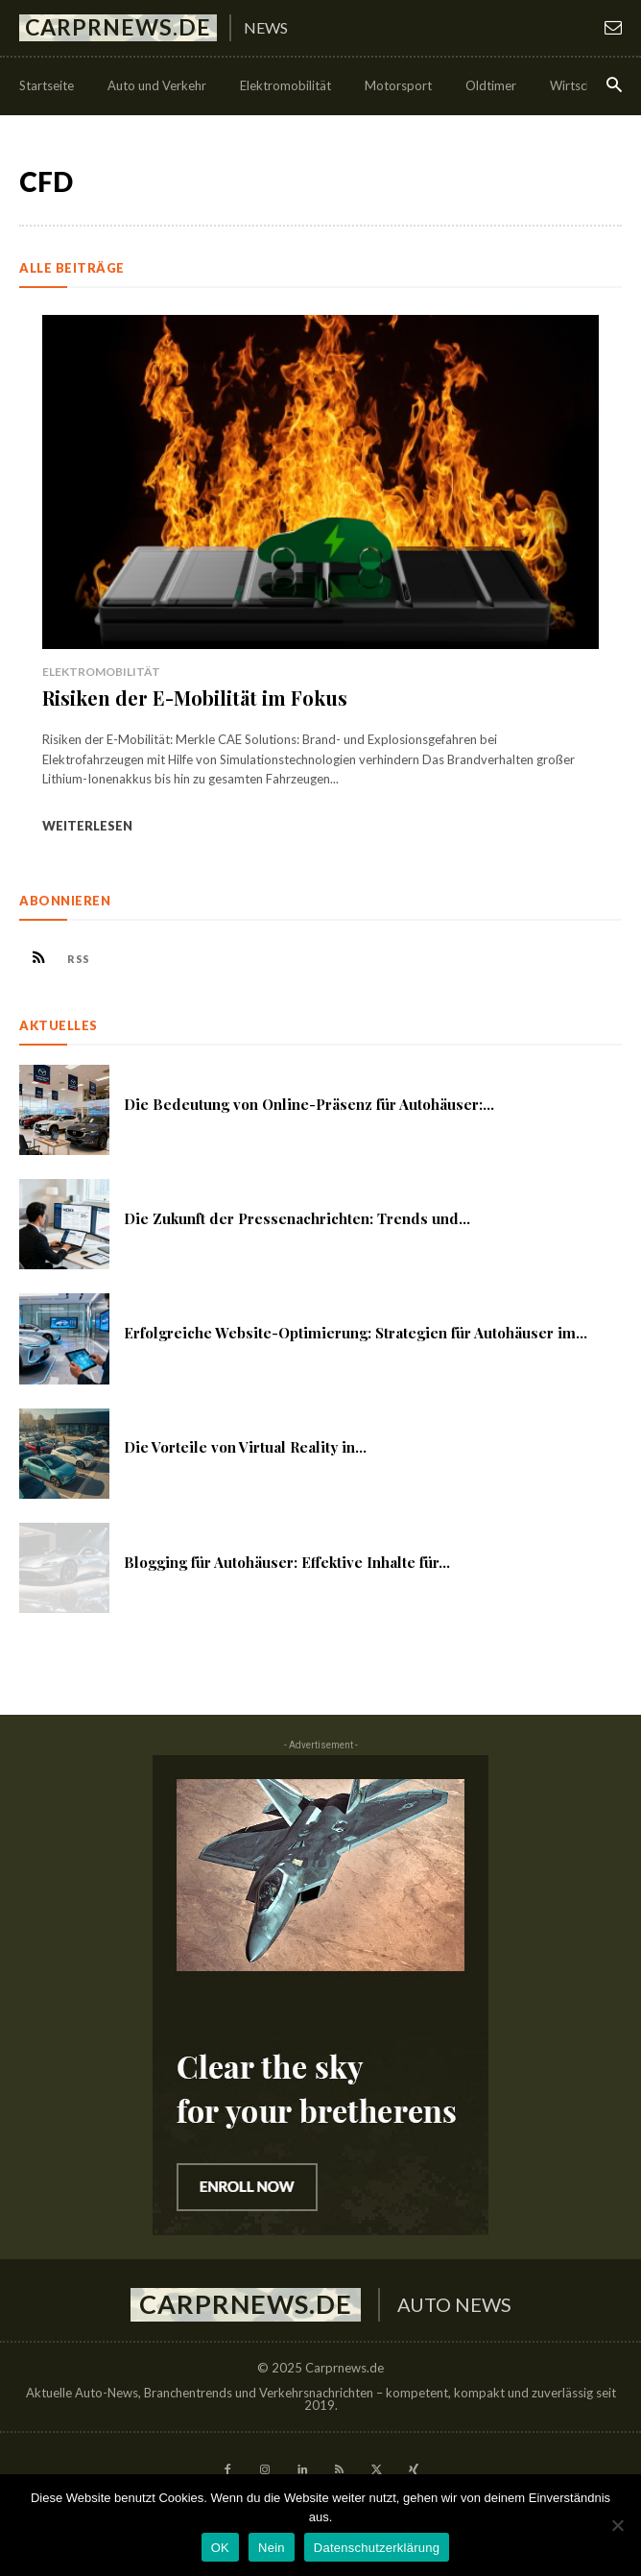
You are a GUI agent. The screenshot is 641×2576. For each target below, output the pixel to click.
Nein (271, 2547)
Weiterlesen (87, 825)
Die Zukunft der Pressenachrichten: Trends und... (297, 1218)
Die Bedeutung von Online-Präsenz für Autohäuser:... (309, 1104)
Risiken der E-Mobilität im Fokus (194, 697)
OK (220, 2547)
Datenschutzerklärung (376, 2547)
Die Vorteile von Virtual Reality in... (245, 1447)
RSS (78, 958)
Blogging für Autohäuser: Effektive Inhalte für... (287, 1562)
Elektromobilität (101, 671)
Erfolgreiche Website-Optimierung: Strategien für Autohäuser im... (355, 1332)
